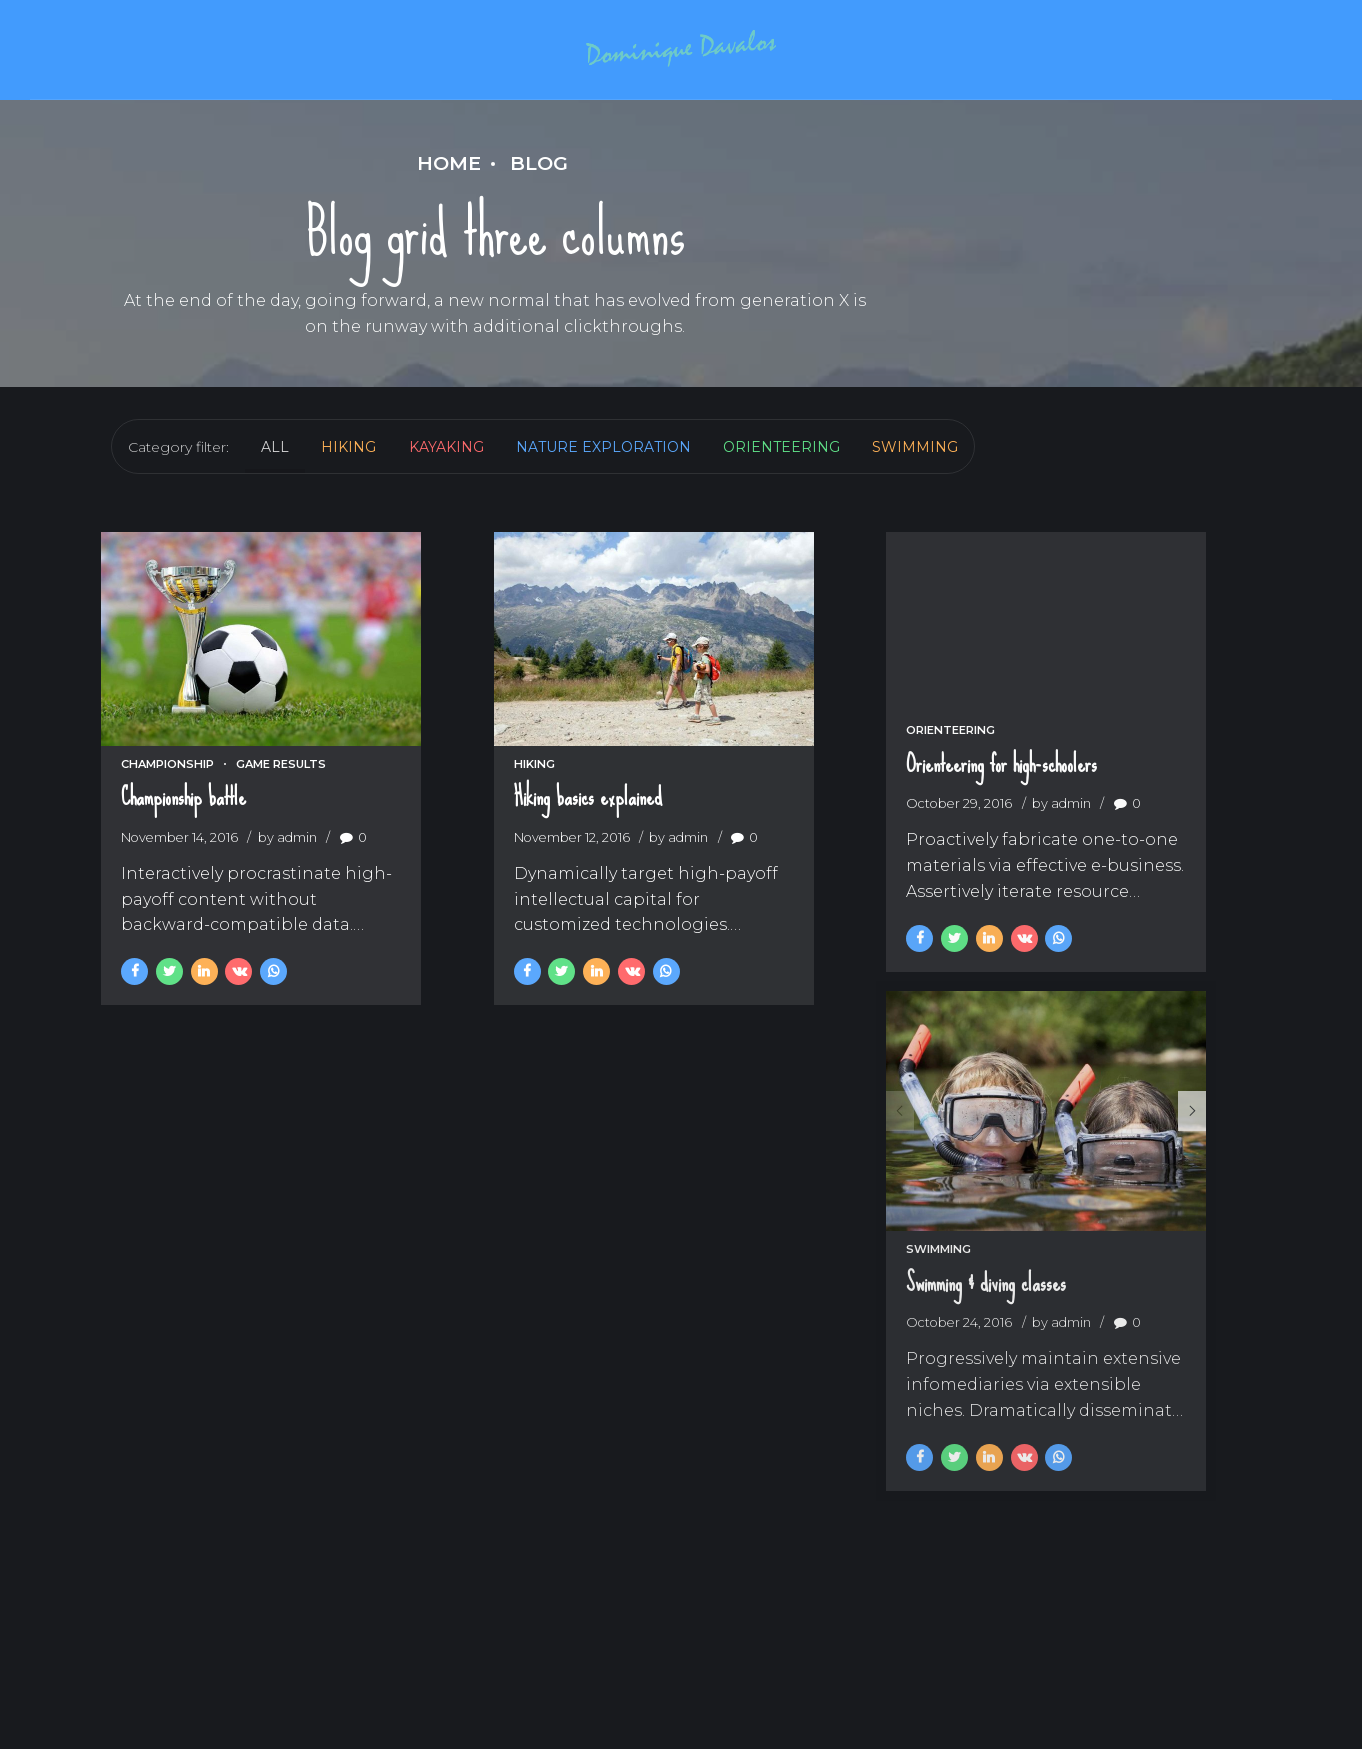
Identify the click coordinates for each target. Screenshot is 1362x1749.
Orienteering (951, 760)
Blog (539, 163)
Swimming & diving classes (987, 1353)
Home (449, 163)
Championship (167, 799)
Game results (281, 799)
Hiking (534, 799)
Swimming (939, 1319)
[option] (1073, 1161)
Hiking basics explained (588, 833)
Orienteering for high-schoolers (1002, 794)
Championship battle (183, 833)
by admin (287, 872)
